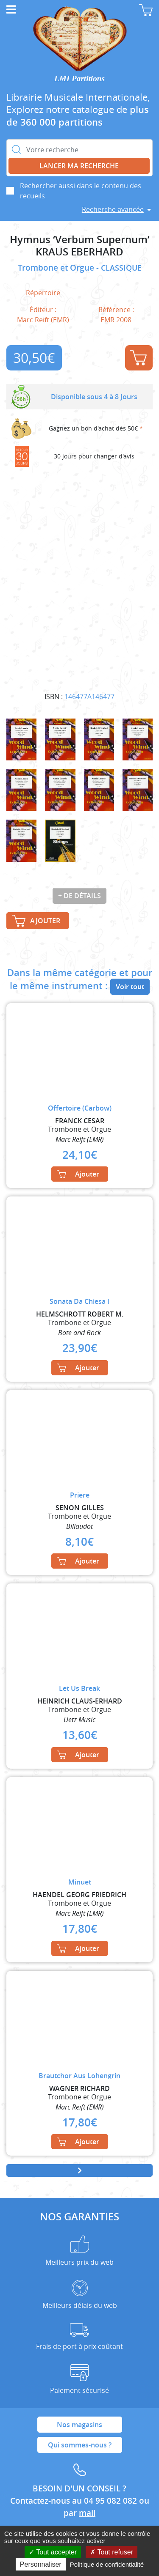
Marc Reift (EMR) (43, 319)
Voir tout (130, 986)
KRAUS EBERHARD (79, 252)
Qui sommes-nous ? (80, 2445)
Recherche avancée (113, 209)
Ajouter (138, 357)
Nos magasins (79, 2424)
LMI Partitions (79, 78)
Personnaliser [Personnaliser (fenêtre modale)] (40, 2564)
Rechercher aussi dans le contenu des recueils (80, 190)
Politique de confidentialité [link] (107, 2564)
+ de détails (79, 895)
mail (87, 2512)
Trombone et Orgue (57, 267)
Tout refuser (111, 2552)
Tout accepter (53, 2552)
